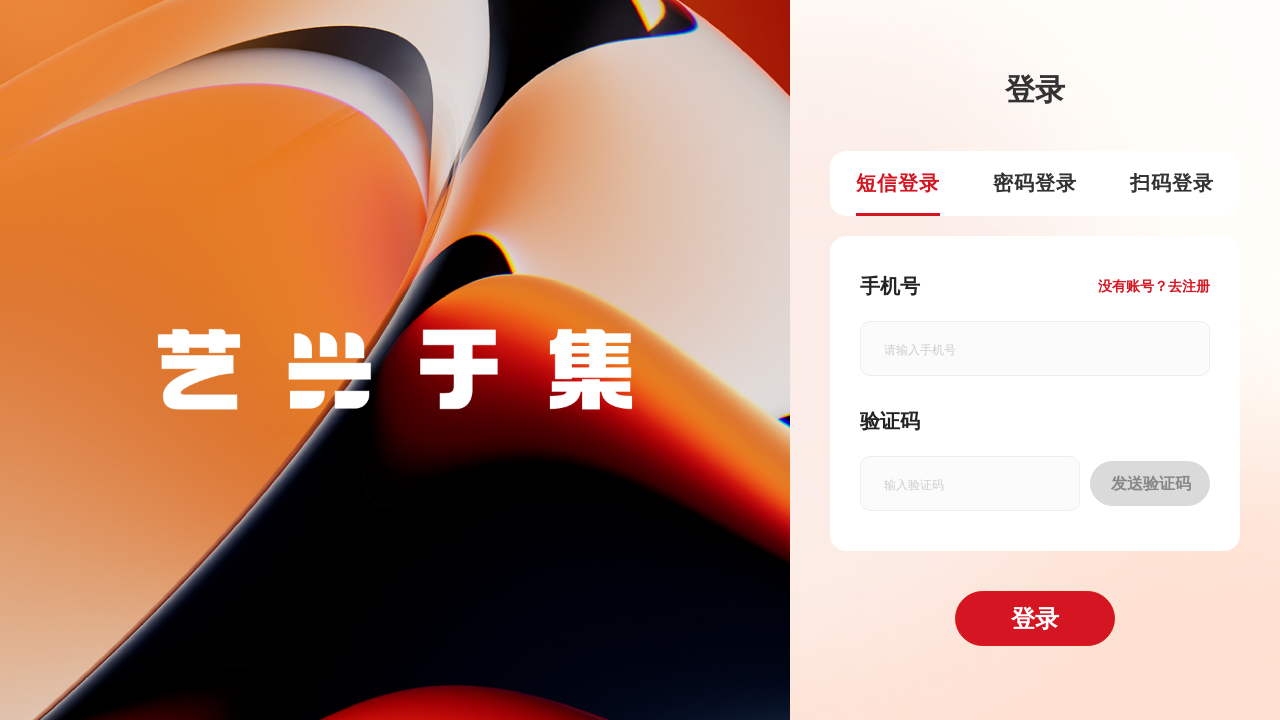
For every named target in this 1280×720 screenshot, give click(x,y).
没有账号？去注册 (1154, 286)
